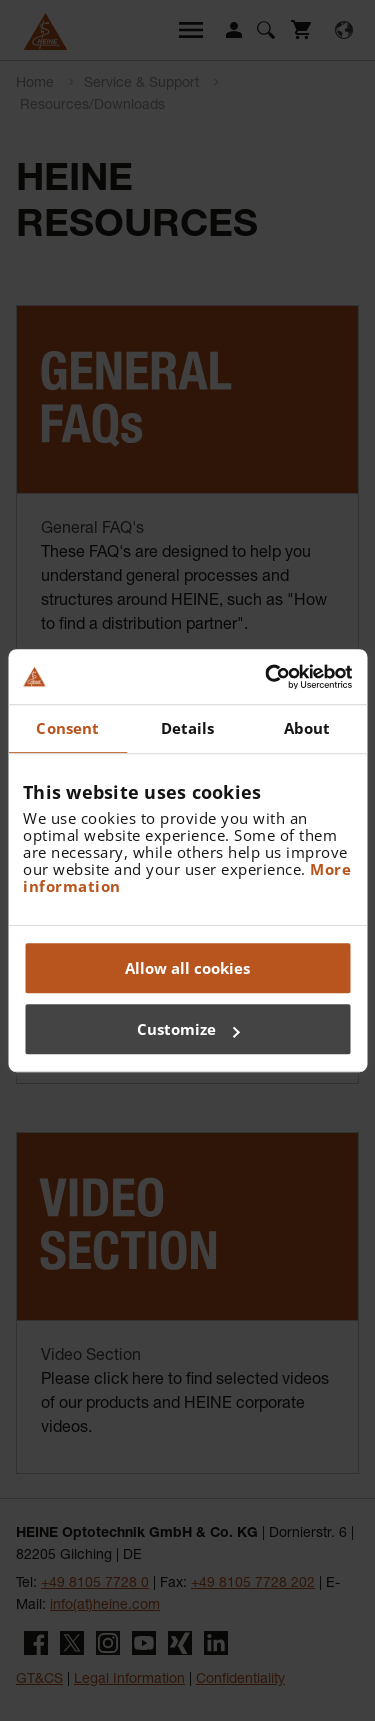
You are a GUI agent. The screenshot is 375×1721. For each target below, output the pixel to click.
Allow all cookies (187, 968)
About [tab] (307, 728)
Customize (188, 1029)
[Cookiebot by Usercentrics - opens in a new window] (267, 677)
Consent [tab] (67, 728)
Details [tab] (188, 728)
